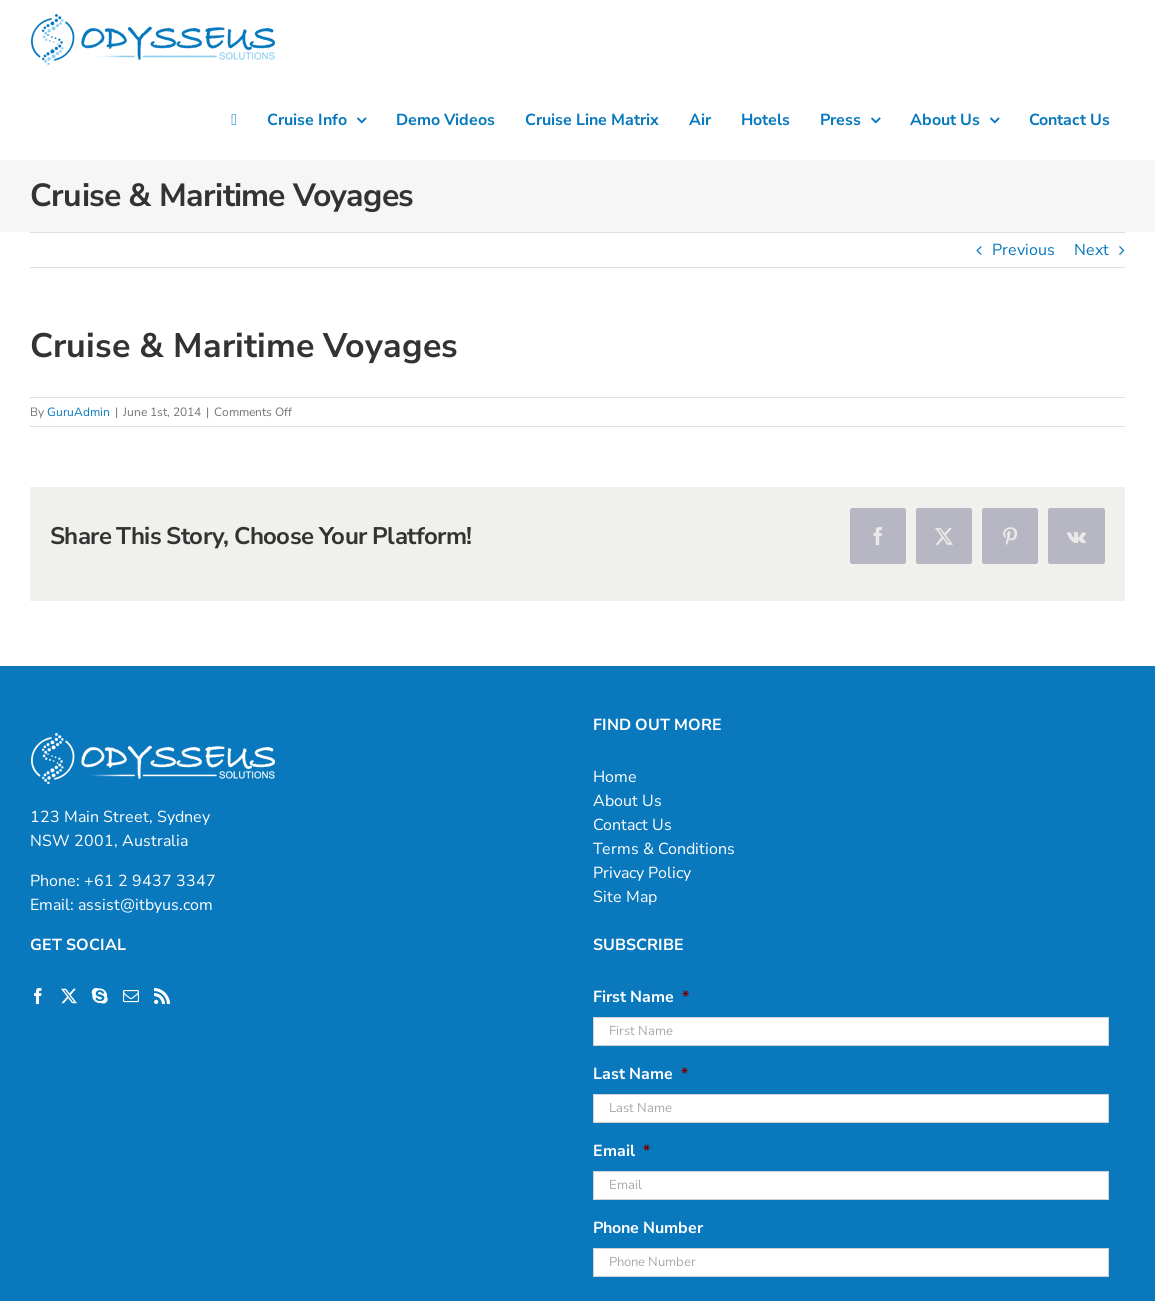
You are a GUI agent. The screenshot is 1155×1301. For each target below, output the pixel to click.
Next (1091, 250)
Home (615, 777)
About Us (627, 801)
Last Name (640, 1074)
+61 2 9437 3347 (150, 881)
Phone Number (648, 1228)
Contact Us (632, 825)
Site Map (625, 897)
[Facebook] (38, 996)
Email (621, 1151)
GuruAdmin (78, 412)
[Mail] (131, 996)
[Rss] (162, 996)
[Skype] (100, 996)
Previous (1023, 250)
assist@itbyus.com (145, 905)
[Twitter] (69, 996)
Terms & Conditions (664, 849)
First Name (641, 997)
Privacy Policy (642, 873)
